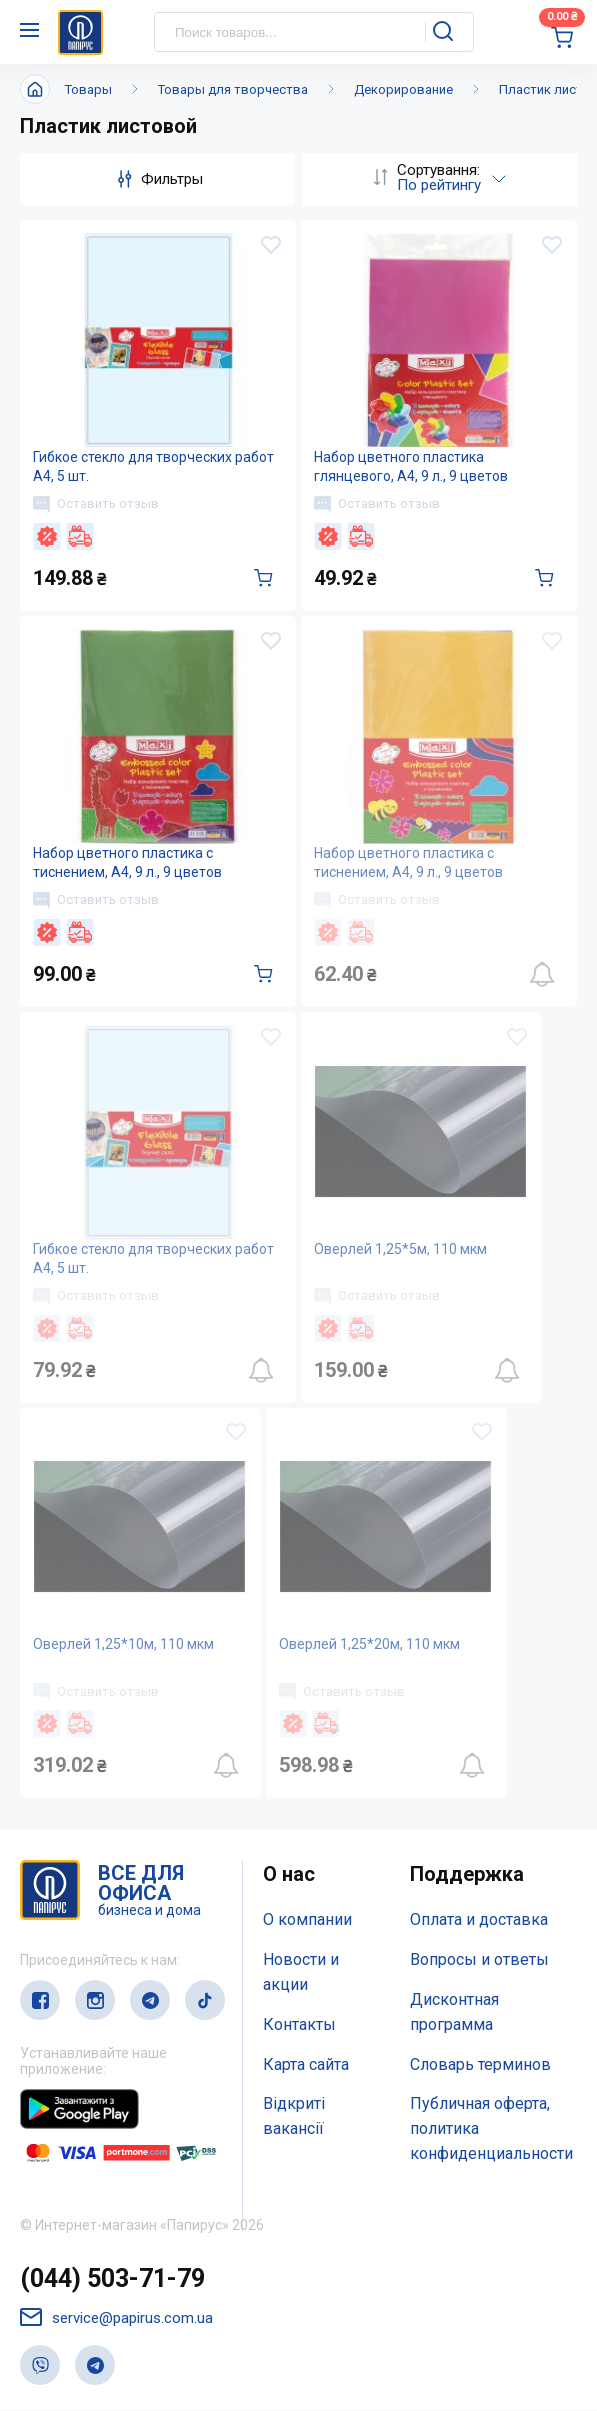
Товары (88, 89)
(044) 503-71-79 (112, 2278)
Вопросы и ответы (479, 1960)
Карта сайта (306, 2064)
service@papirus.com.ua (116, 2318)
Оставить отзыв (96, 504)
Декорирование (403, 89)
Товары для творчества (233, 89)
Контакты (299, 2024)
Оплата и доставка (479, 1920)
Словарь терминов (480, 2064)
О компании (307, 1920)
